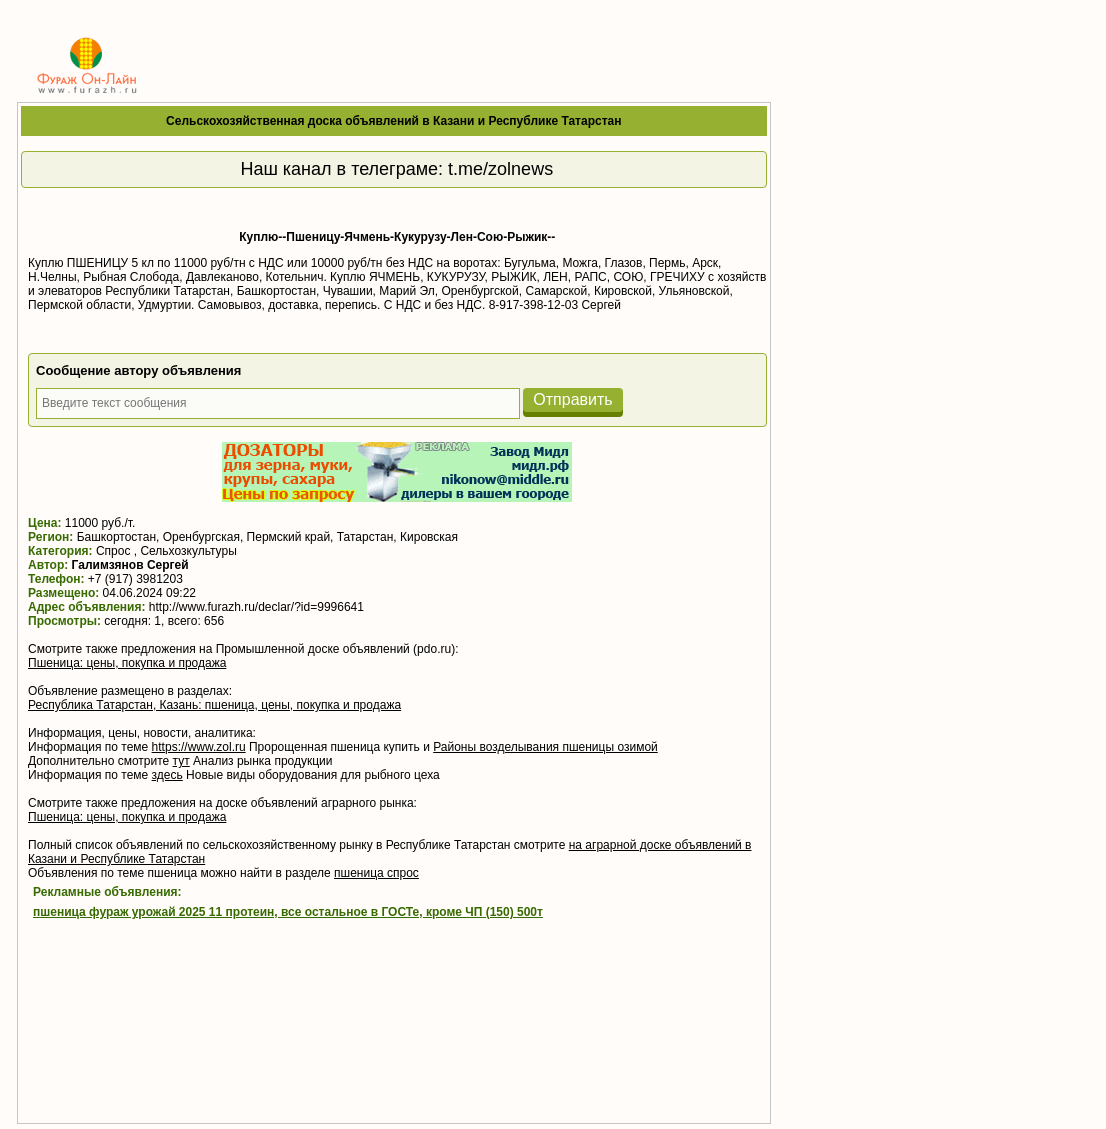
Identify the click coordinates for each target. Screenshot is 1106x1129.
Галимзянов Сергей (130, 565)
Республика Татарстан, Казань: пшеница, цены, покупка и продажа (214, 705)
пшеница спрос (376, 873)
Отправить (572, 399)
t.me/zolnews (500, 169)
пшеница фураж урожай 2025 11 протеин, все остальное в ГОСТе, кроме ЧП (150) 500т (288, 912)
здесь (167, 775)
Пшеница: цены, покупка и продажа (127, 663)
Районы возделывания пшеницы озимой (545, 747)
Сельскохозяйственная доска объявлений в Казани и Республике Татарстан (393, 121)
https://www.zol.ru (199, 747)
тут (181, 761)
